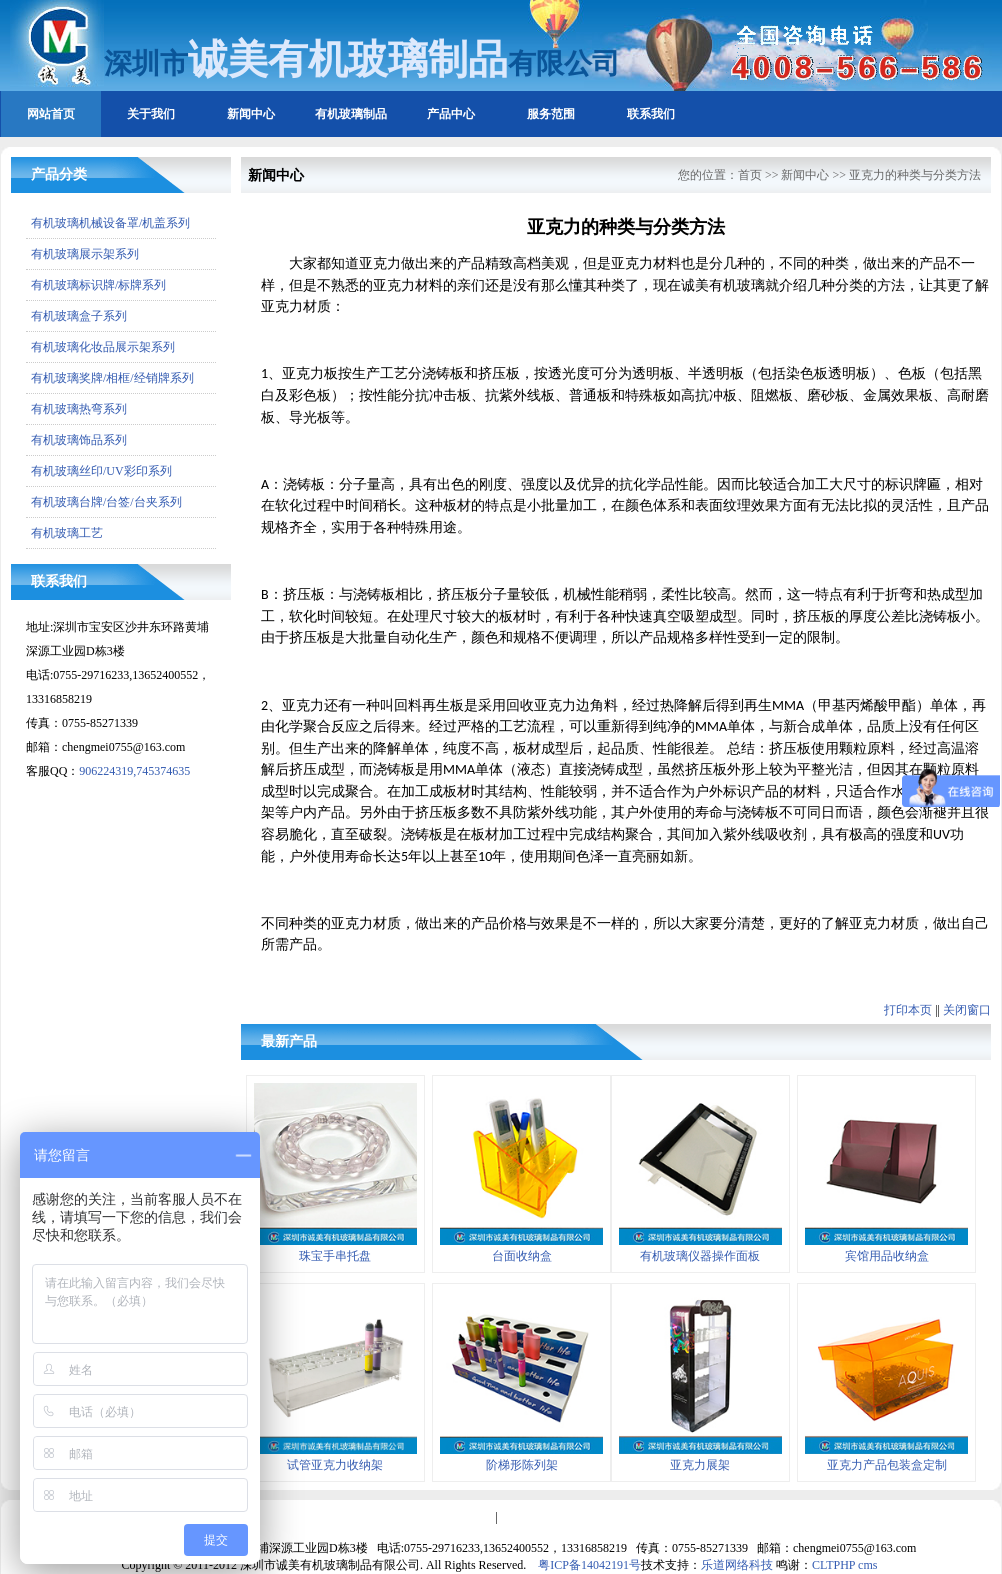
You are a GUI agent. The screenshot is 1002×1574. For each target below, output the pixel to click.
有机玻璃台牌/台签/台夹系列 (106, 502)
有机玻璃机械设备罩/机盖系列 (110, 223)
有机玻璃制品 (351, 114)
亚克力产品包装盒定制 (887, 1465)
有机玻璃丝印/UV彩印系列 (101, 471)
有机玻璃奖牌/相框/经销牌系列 (112, 378)
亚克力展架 (700, 1465)
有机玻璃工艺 (67, 533)
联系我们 (651, 114)
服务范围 (551, 114)
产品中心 (451, 114)
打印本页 (908, 1010)
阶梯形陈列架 (522, 1465)
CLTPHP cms (844, 1565)
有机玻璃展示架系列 (85, 254)
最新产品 (289, 1041)
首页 (750, 175)
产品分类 (59, 174)
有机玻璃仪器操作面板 (700, 1256)
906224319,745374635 (134, 771)
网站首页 (51, 114)
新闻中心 (251, 114)
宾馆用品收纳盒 (887, 1256)
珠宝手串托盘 (335, 1256)
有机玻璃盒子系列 (79, 316)
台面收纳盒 (522, 1256)
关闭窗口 (967, 1010)
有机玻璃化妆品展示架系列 (103, 347)
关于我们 (151, 114)
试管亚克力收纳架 (335, 1465)
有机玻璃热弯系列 (79, 409)
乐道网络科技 (737, 1565)
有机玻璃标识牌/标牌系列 (98, 285)
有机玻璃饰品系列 (79, 440)
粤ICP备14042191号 (589, 1565)
